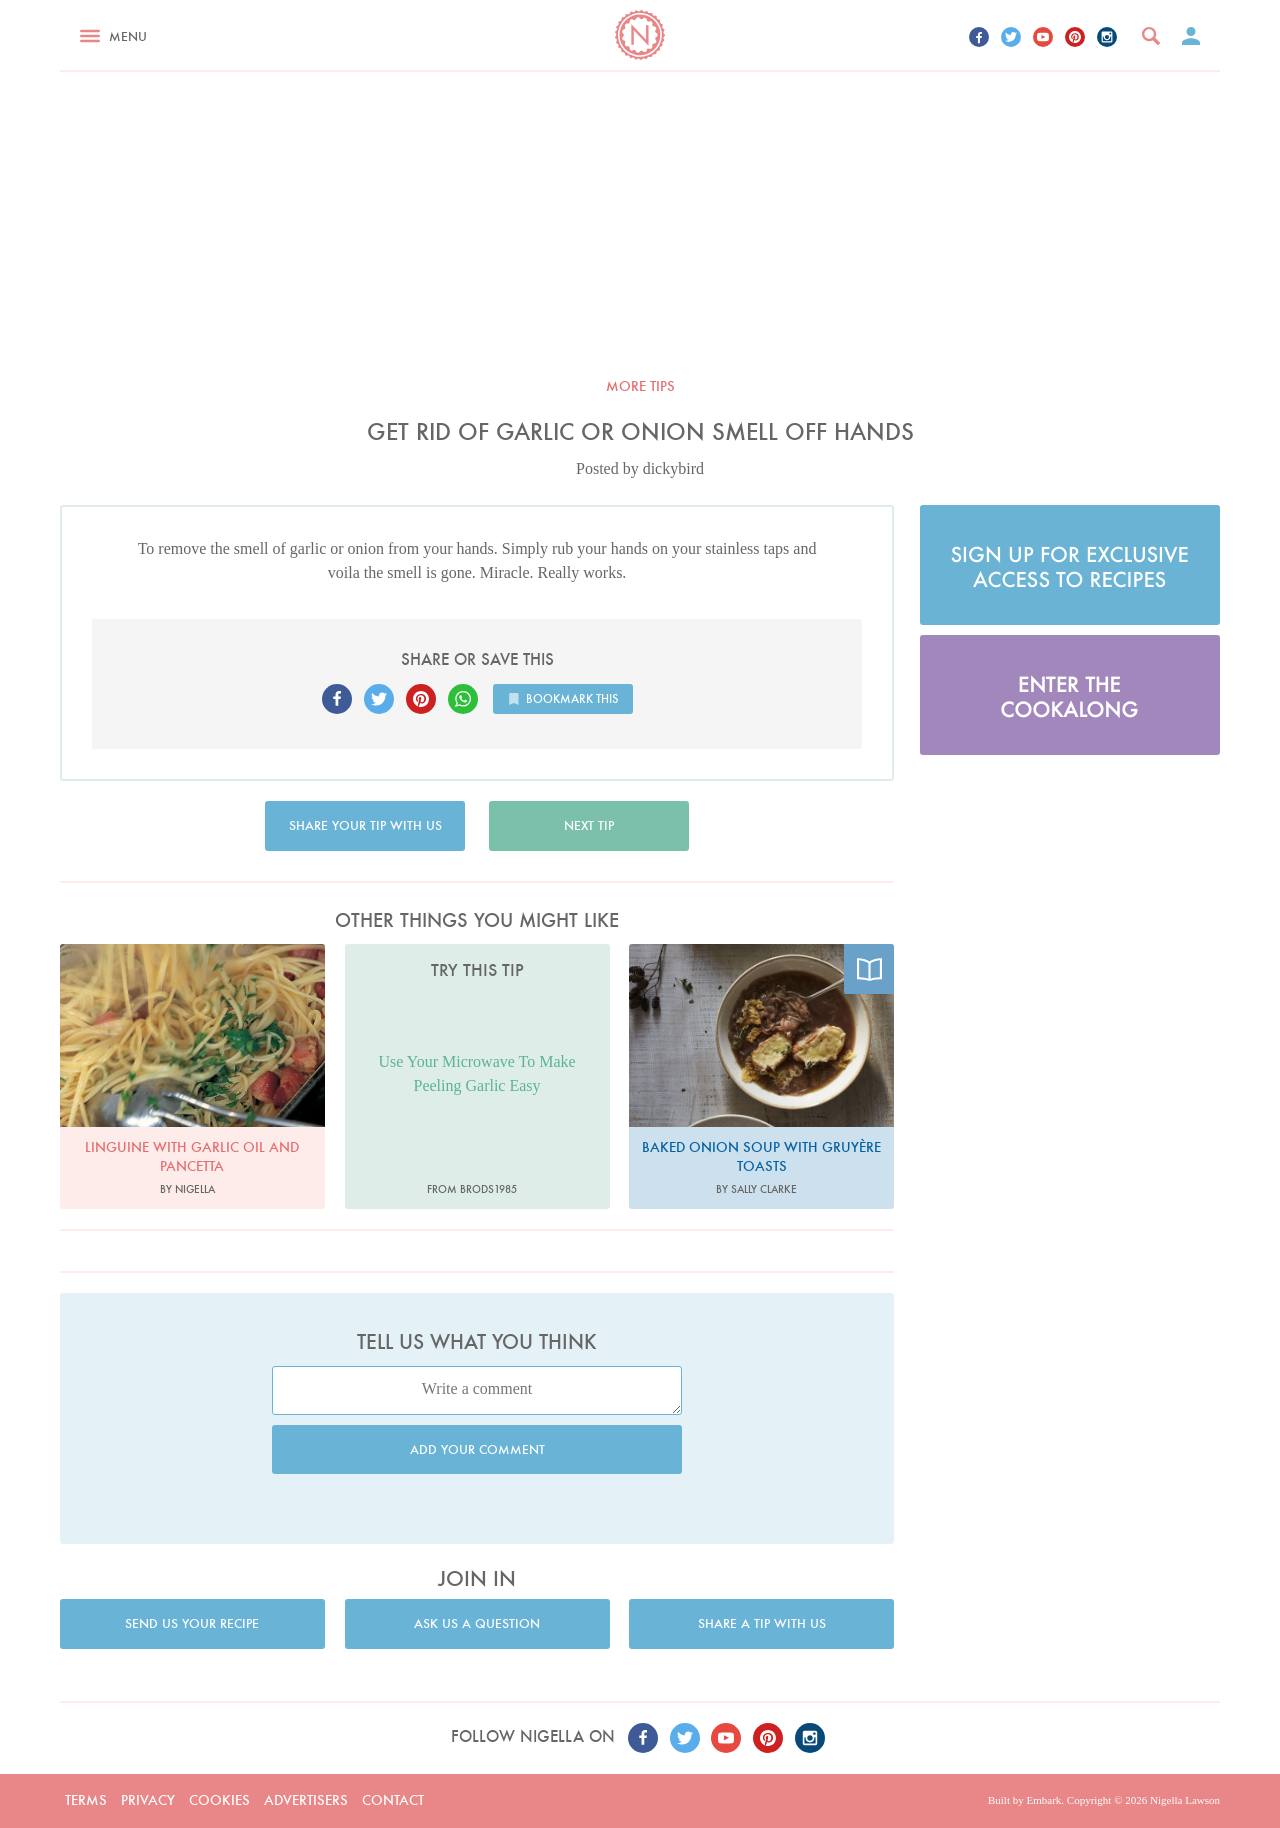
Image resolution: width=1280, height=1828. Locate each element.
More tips (640, 386)
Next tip (589, 825)
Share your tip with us (365, 825)
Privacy (148, 1800)
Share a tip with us (762, 1623)
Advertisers (306, 1800)
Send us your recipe (192, 1623)
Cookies (219, 1800)
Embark (1043, 1800)
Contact (393, 1800)
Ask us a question (477, 1623)
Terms (86, 1800)
